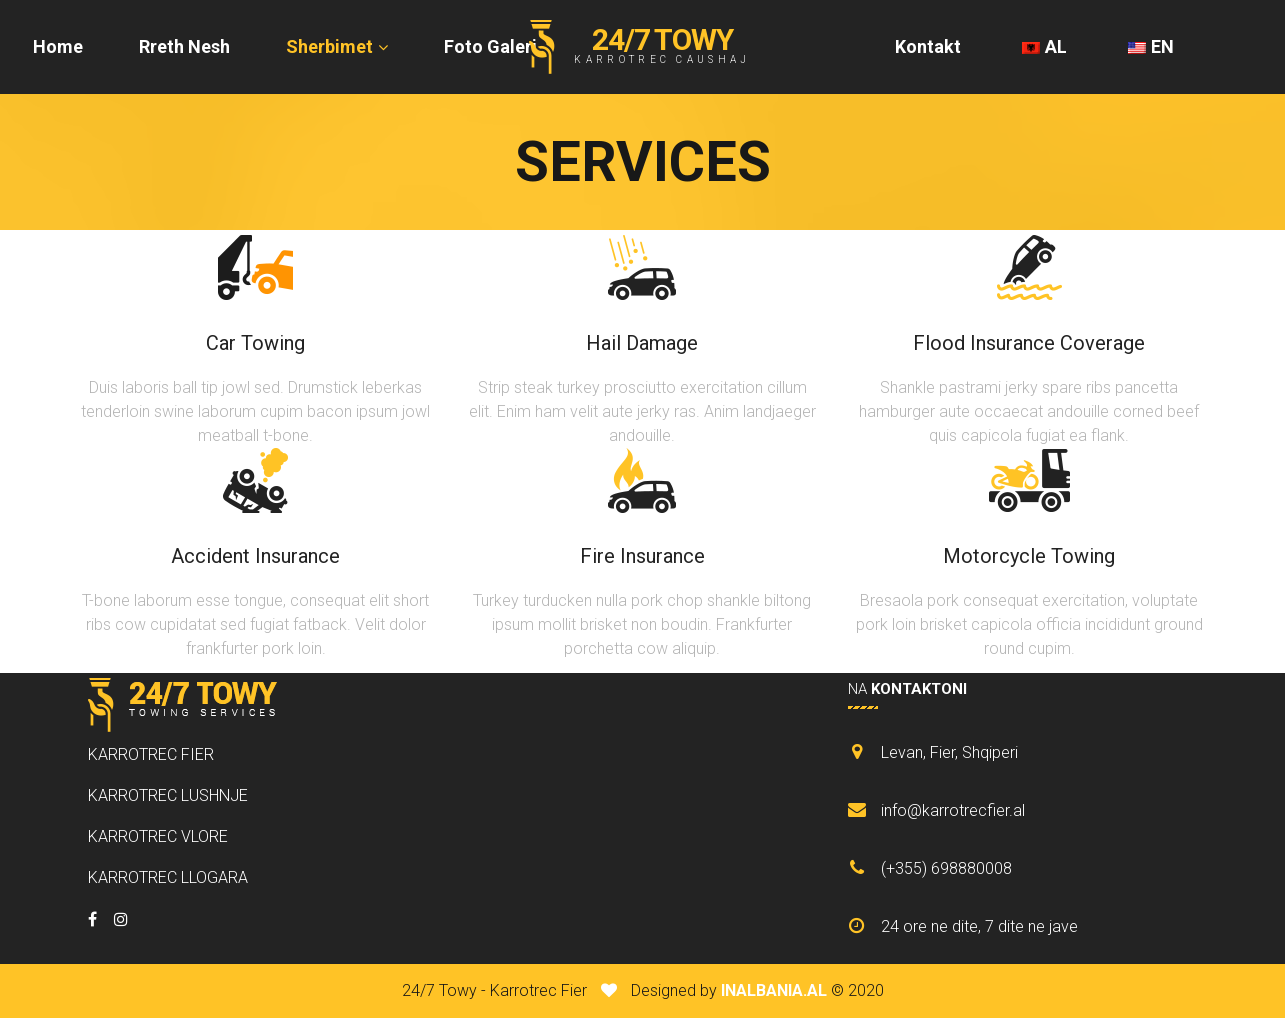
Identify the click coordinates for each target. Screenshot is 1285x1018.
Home (58, 46)
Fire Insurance (642, 556)
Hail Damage (642, 343)
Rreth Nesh (184, 46)
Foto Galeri (490, 46)
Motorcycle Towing (1029, 556)
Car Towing (255, 343)
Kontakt (928, 46)
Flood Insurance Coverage (1029, 343)
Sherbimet (329, 46)
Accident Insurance (255, 556)
